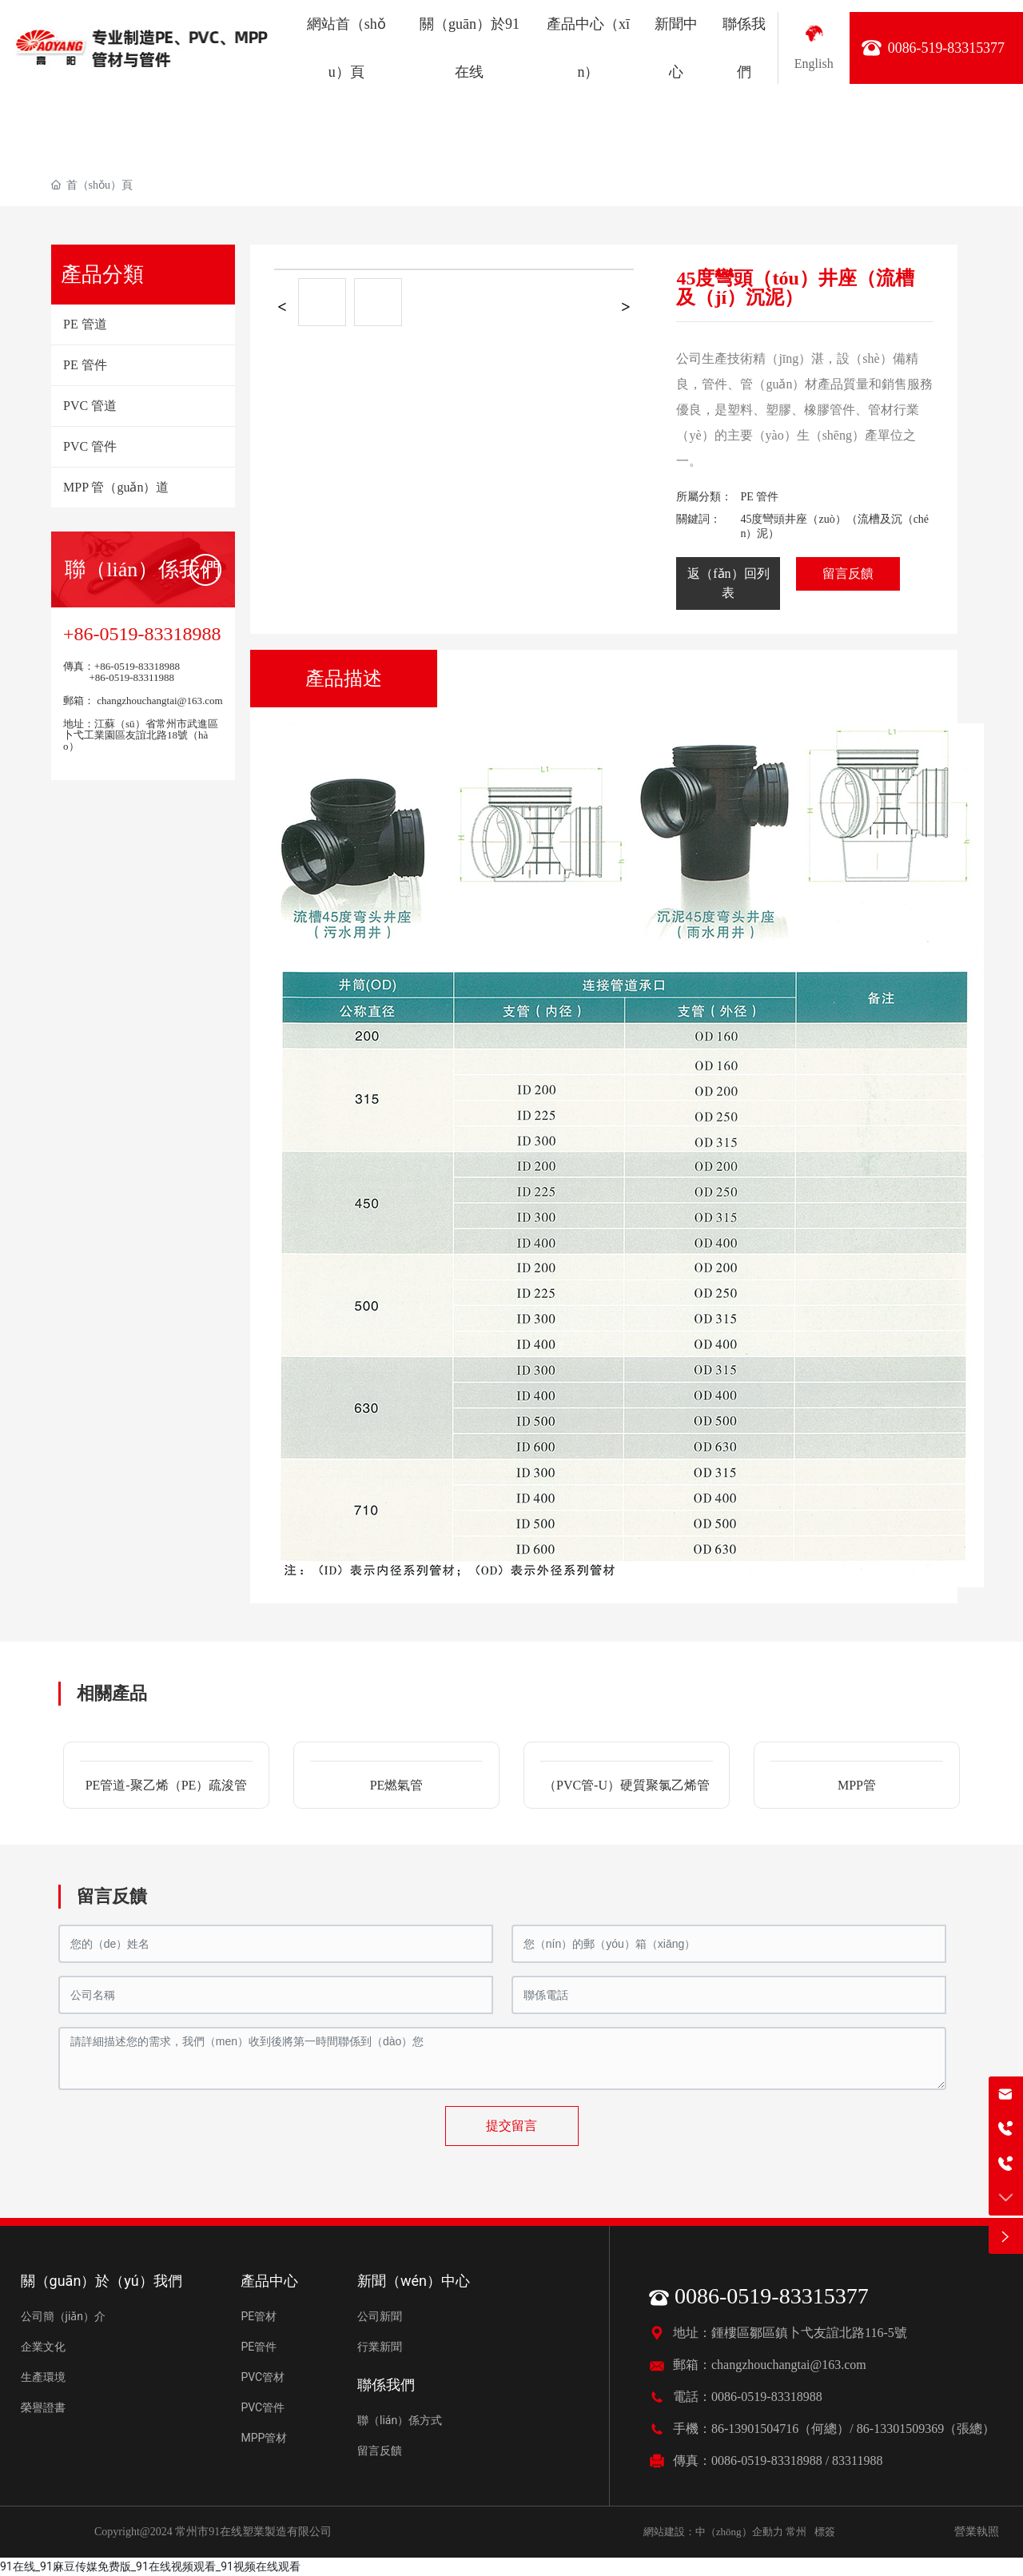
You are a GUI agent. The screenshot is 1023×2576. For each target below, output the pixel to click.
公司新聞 (379, 2316)
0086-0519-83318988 (766, 2396)
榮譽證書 (43, 2407)
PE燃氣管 (397, 1785)
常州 (796, 2532)
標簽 (824, 2532)
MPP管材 (264, 2437)
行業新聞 (379, 2346)
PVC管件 (263, 2407)
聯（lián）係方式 (399, 2420)
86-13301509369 (900, 2428)
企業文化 (43, 2346)
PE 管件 (759, 497)
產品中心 (269, 2280)
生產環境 (43, 2377)
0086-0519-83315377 (759, 2295)
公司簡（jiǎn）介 (63, 2316)
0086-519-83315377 (946, 48)
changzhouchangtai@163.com (158, 701)
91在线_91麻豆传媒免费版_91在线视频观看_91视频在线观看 (150, 2566)
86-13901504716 (754, 2428)
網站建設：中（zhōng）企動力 (713, 2532)
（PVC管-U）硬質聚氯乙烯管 (626, 1785)
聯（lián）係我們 (143, 569)
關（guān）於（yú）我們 (101, 2280)
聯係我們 (386, 2384)
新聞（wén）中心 (413, 2280)
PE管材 (259, 2316)
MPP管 (857, 1785)
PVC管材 (263, 2377)
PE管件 (259, 2346)
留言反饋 (379, 2450)
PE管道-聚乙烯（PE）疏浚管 (167, 1785)
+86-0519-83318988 (142, 633)
